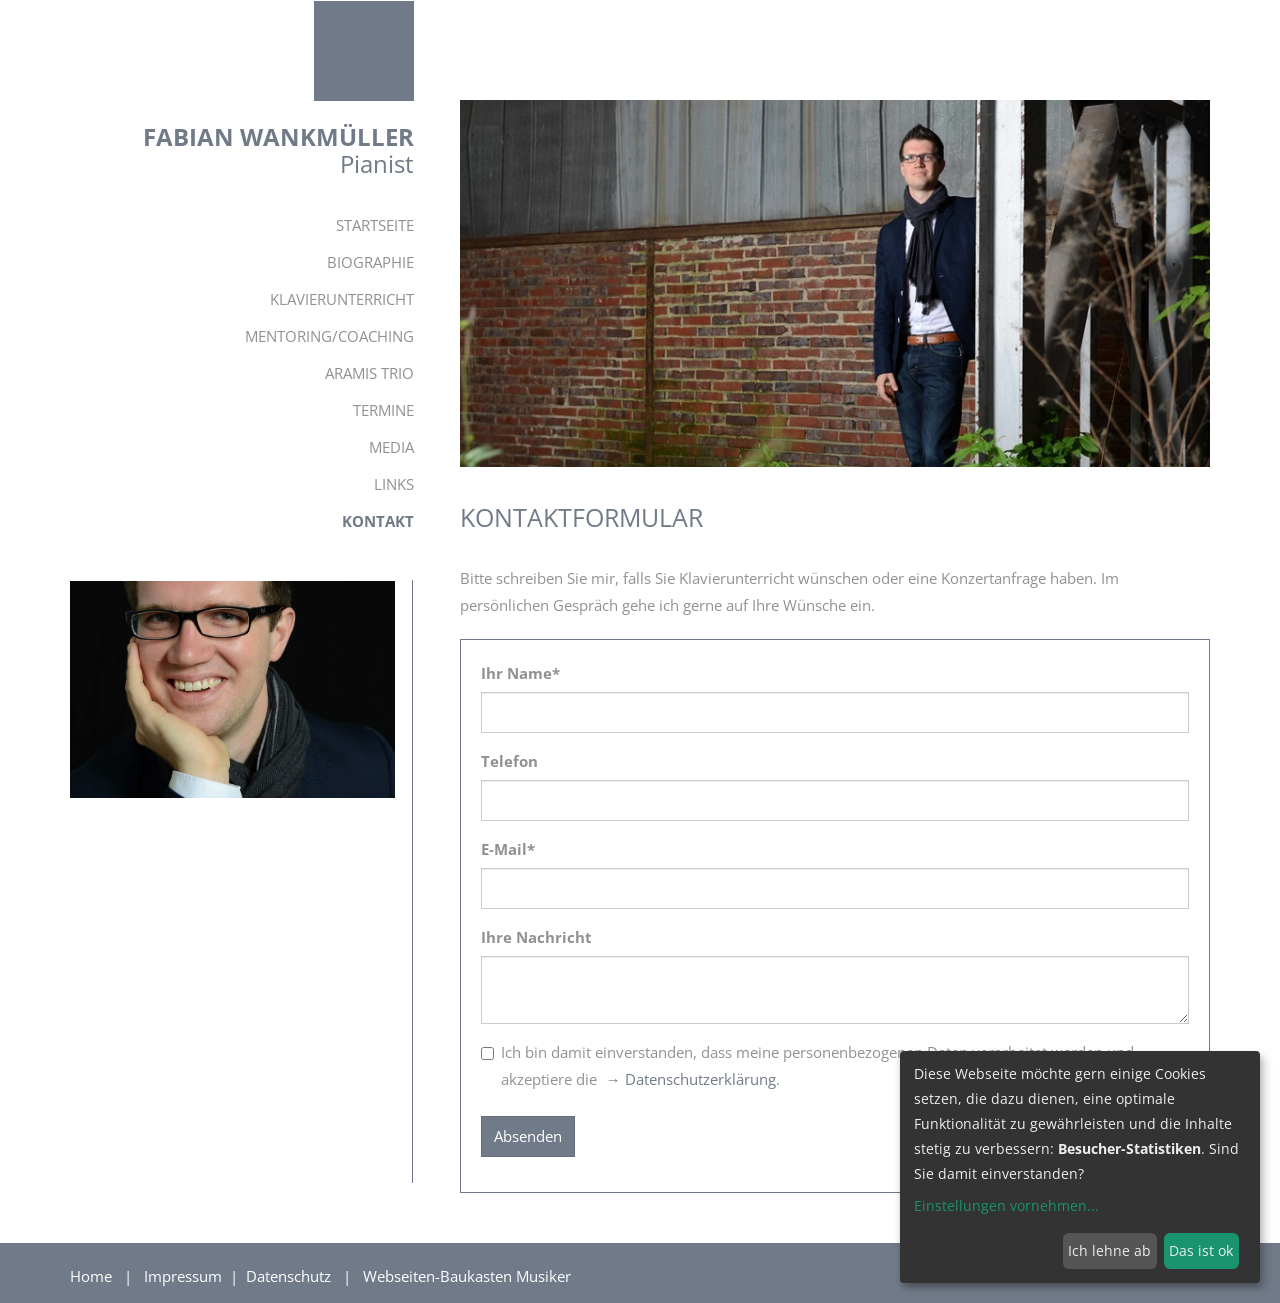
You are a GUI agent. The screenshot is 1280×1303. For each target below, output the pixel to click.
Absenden (528, 1136)
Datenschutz (290, 1276)
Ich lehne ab (1109, 1250)
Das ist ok (1201, 1250)
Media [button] (391, 447)
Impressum (185, 1276)
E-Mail (508, 849)
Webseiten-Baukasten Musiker (467, 1276)
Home (91, 1276)
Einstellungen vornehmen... (1006, 1205)
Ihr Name (520, 673)
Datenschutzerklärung (700, 1079)
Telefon (509, 761)
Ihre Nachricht (536, 937)
